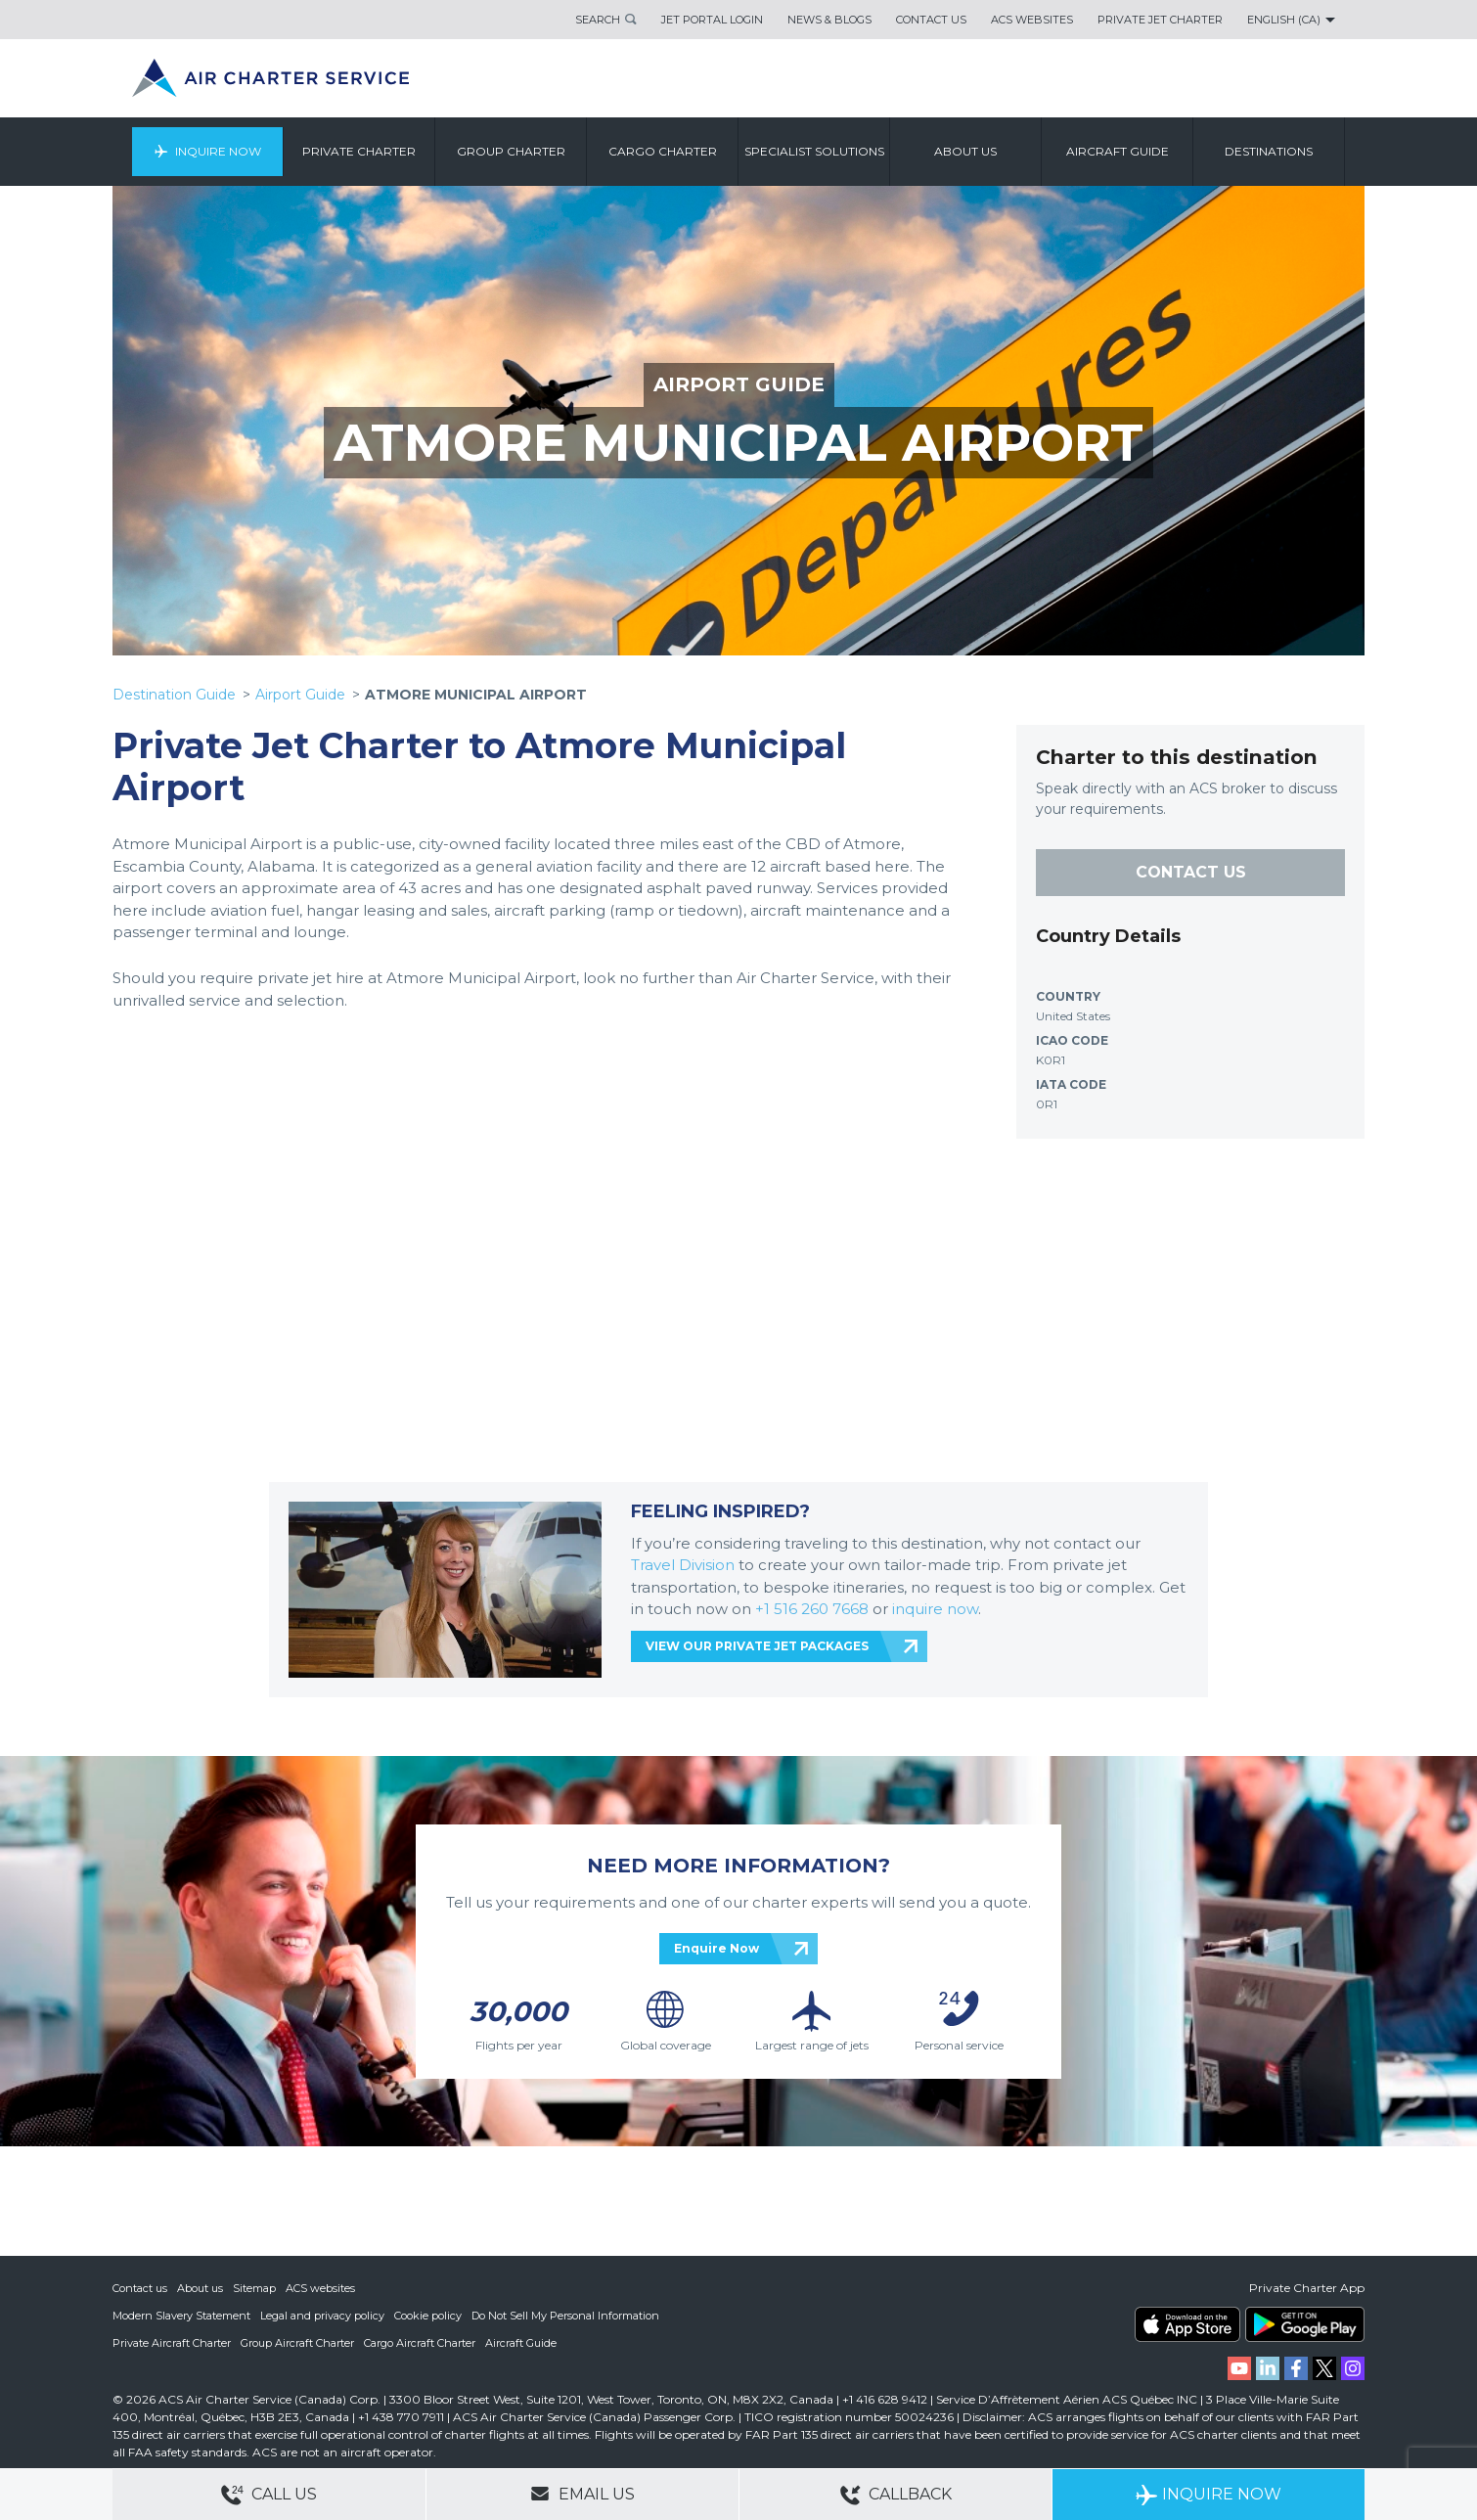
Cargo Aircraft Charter (419, 2343)
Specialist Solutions (814, 151)
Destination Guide (174, 694)
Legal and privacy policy (322, 2315)
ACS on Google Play (1305, 2324)
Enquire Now (716, 1948)
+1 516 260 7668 (814, 1609)
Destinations (1269, 151)
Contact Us (931, 19)
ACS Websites (1032, 19)
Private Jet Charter (1160, 19)
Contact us (139, 2288)
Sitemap (254, 2288)
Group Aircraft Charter (297, 2343)
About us (965, 151)
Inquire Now (218, 151)
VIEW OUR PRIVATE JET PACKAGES (757, 1646)
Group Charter (511, 151)
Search (597, 19)
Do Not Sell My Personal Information (565, 2315)
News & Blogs (829, 19)
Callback (896, 2495)
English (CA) (1283, 19)
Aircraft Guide (1117, 151)
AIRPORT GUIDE (739, 384)
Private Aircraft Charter (171, 2343)
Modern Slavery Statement (181, 2315)
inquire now (935, 1609)
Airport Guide (300, 694)
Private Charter (359, 151)
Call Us (269, 2495)
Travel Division (683, 1565)
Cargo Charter (662, 151)
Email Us (582, 2493)
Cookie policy (428, 2315)
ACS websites (320, 2288)
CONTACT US (1191, 872)
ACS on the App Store (1187, 2324)
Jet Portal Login (712, 19)
